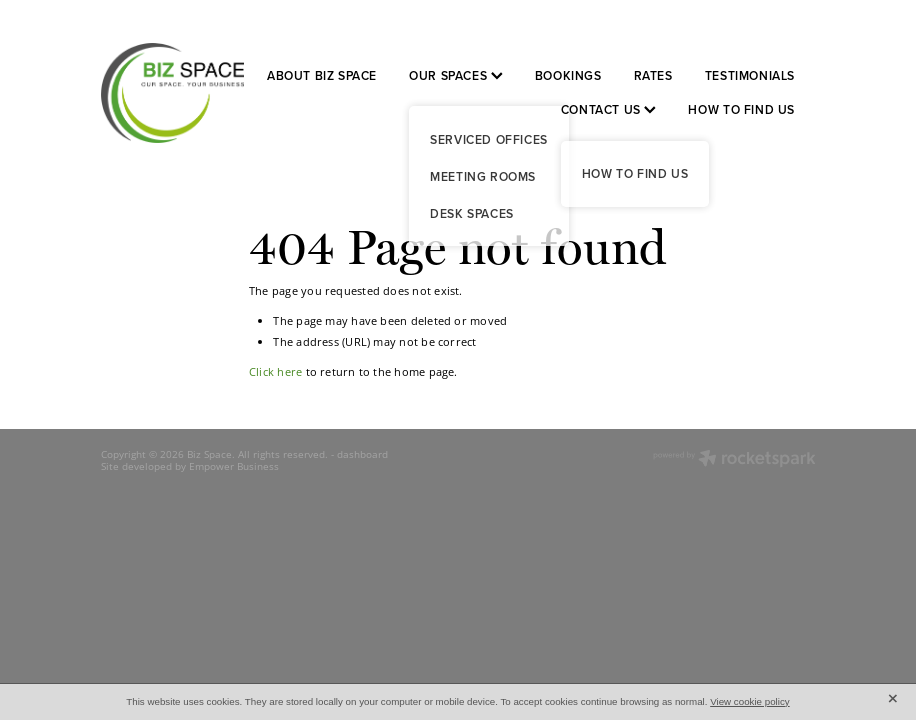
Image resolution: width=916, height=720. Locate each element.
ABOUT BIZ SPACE (322, 75)
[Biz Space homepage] (172, 93)
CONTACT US (609, 109)
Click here (275, 372)
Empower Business (234, 466)
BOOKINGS (568, 75)
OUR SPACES (456, 75)
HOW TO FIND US (741, 109)
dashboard (362, 454)
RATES (653, 75)
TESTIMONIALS (750, 75)
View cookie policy (750, 701)
